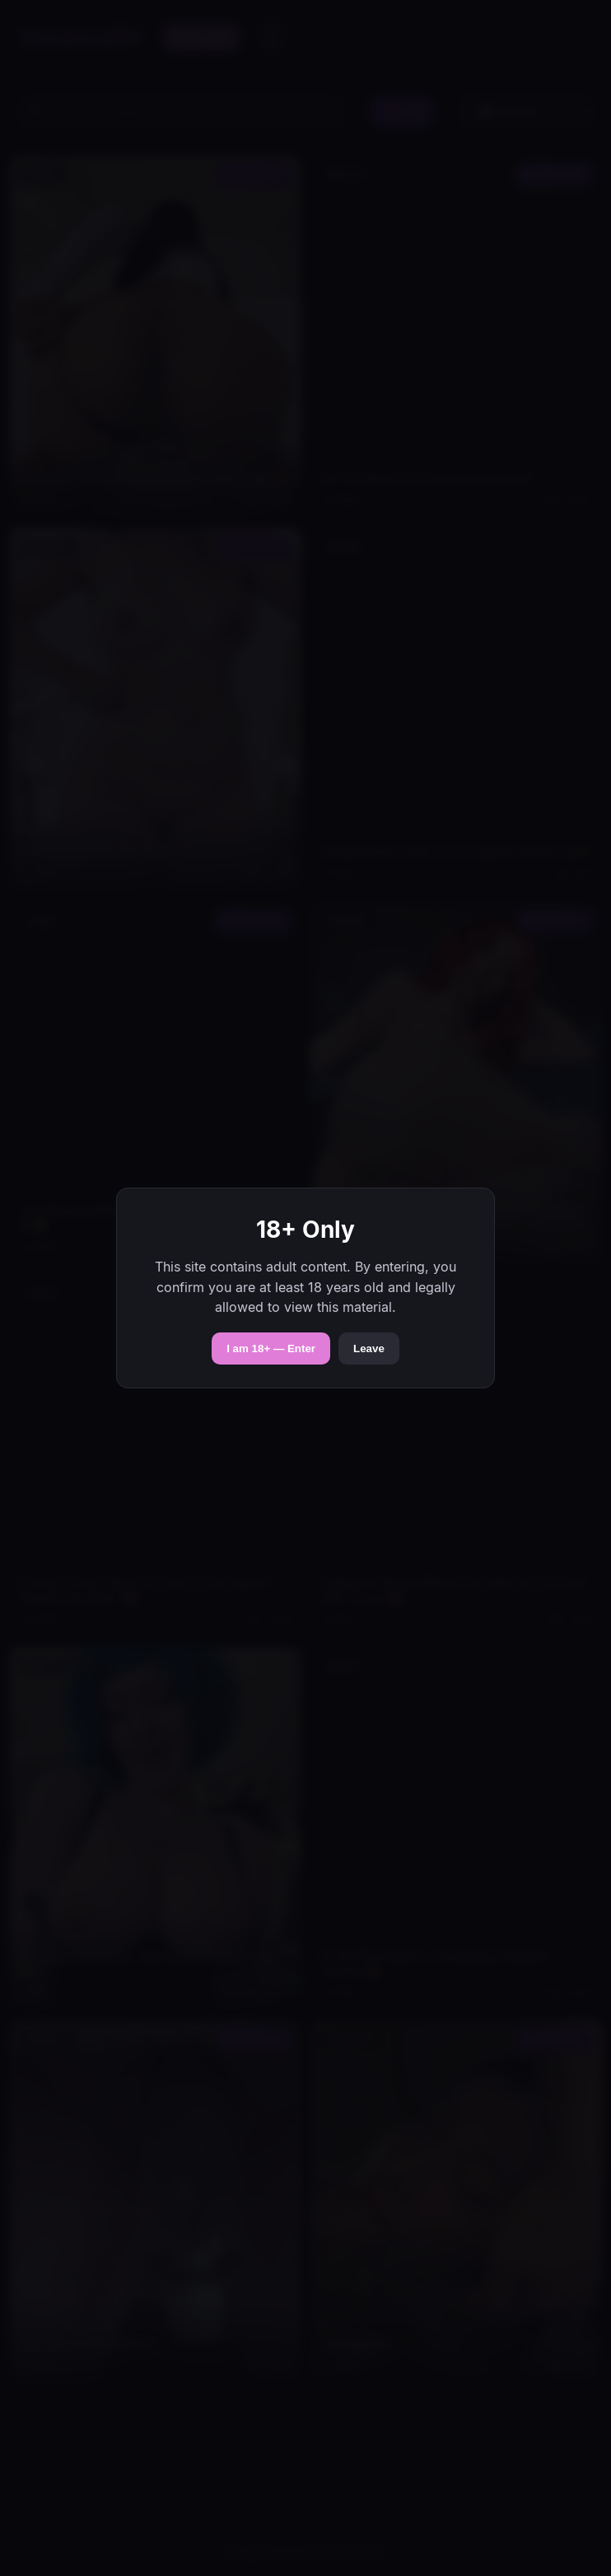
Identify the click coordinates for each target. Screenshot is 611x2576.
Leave (369, 1348)
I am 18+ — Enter (270, 1348)
